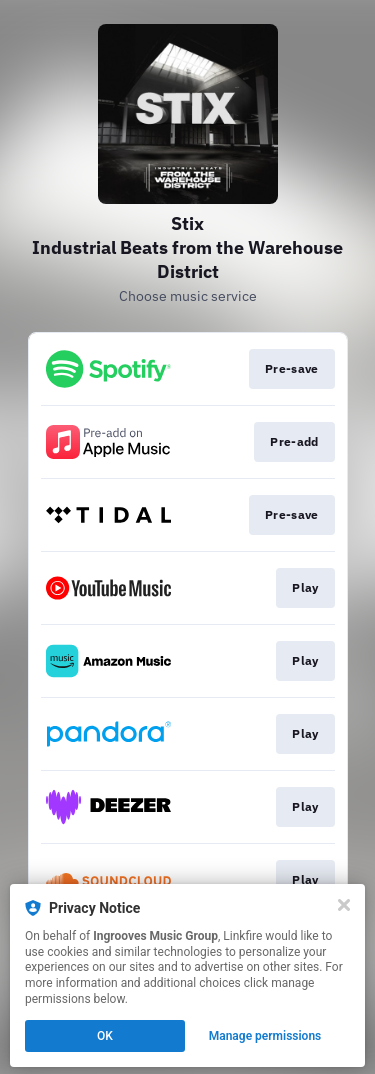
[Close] (344, 905)
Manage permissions (265, 1036)
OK (105, 1036)
